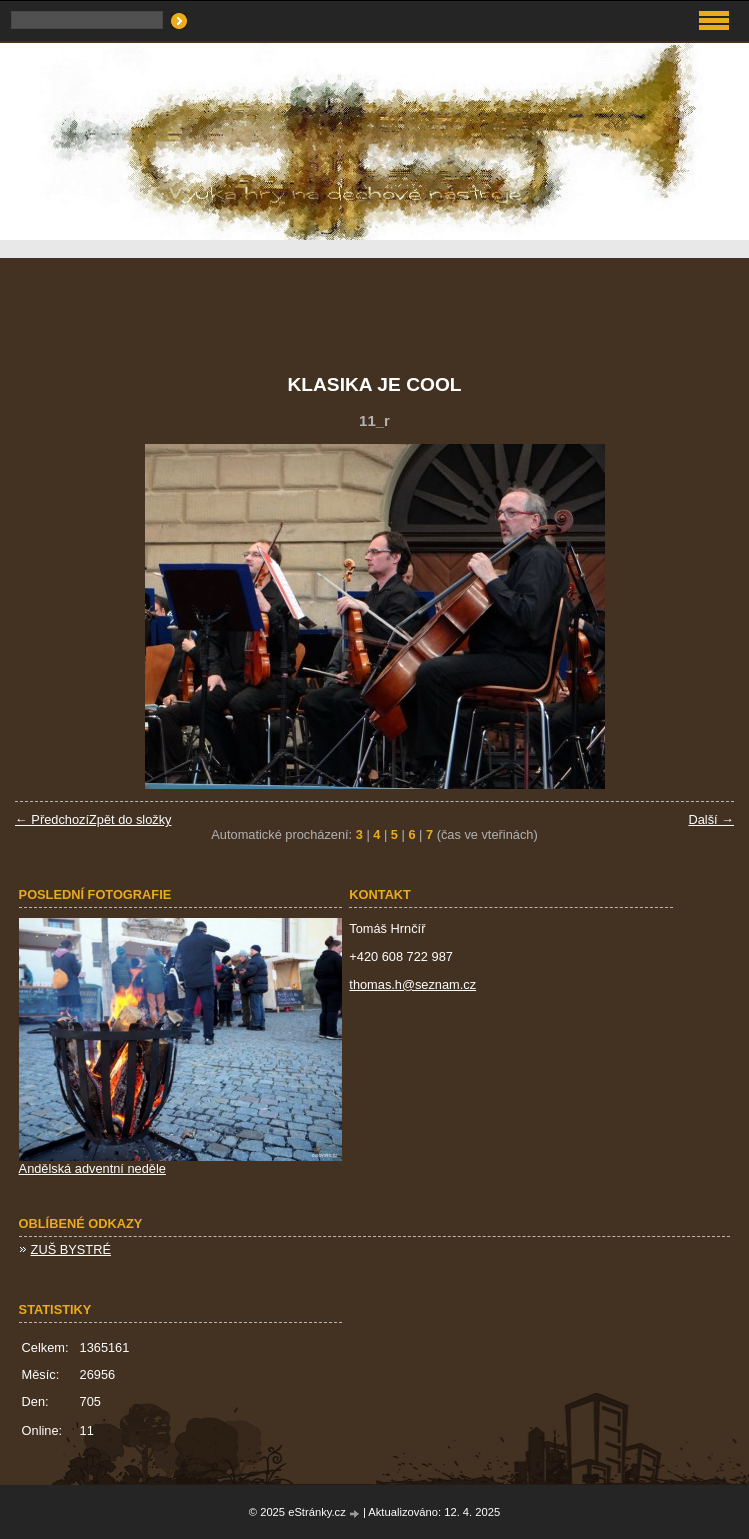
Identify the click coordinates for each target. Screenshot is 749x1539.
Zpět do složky (130, 819)
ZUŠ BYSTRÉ (71, 1249)
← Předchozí (52, 819)
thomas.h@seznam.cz (412, 984)
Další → (711, 819)
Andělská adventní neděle (92, 1168)
